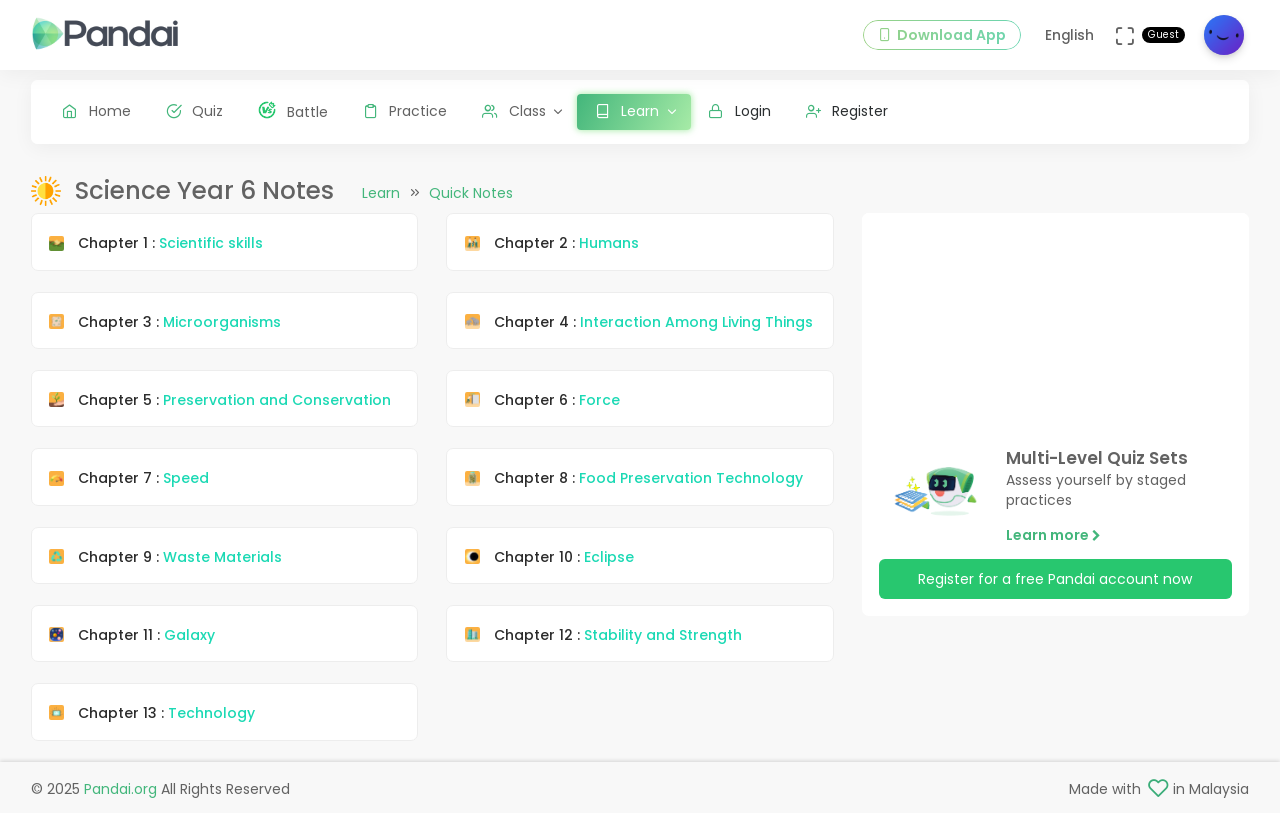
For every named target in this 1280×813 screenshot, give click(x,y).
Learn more (1053, 535)
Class (514, 111)
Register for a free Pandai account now (1055, 579)
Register (847, 111)
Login (739, 111)
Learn (381, 193)
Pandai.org (120, 789)
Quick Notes (471, 193)
